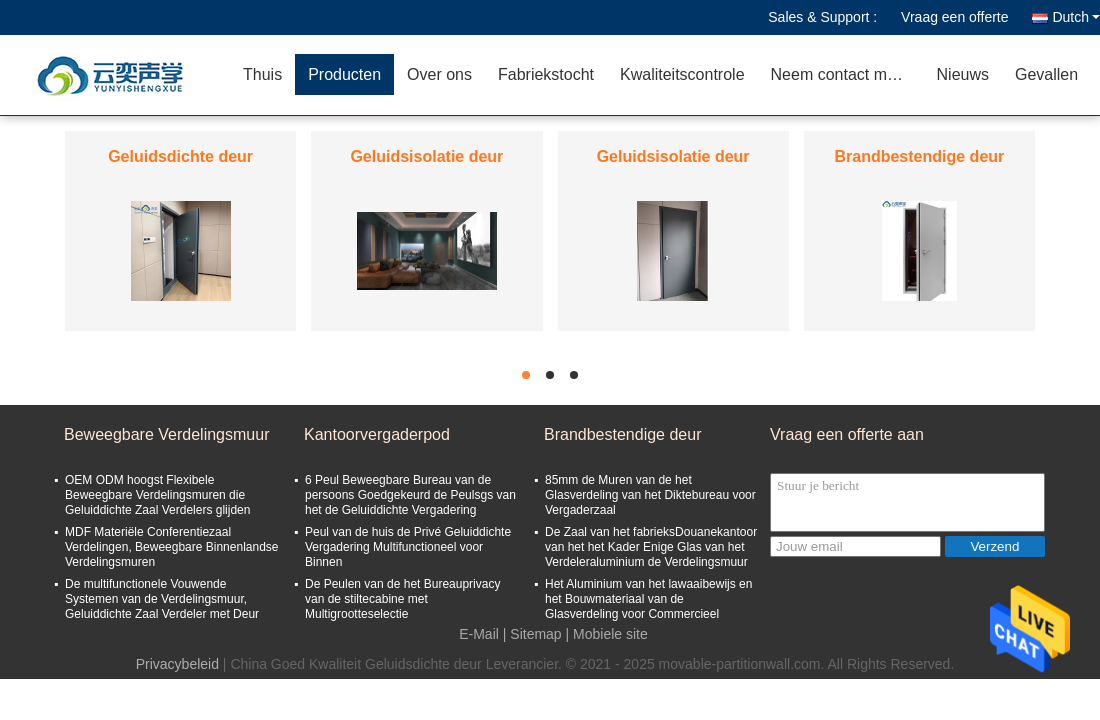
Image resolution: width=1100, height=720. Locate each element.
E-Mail (479, 634)
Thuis (262, 74)
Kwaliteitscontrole (682, 74)
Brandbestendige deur (919, 156)
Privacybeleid (177, 664)
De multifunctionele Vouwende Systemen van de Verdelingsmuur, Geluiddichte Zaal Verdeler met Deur (162, 599)
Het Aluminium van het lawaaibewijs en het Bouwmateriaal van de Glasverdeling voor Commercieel (648, 599)
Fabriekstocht (546, 74)
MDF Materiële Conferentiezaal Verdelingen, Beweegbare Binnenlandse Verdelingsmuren (172, 547)
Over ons (439, 74)
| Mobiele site (607, 634)
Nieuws (963, 74)
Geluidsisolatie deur (426, 156)
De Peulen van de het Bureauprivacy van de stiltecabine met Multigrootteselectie (402, 599)
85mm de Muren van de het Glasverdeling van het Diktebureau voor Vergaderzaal (650, 495)
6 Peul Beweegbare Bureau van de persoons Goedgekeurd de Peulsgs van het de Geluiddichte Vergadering (410, 495)
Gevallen (1046, 74)
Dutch (1076, 17)
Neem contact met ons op (847, 74)
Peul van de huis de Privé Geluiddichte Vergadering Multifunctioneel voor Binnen (408, 547)
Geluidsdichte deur (180, 156)
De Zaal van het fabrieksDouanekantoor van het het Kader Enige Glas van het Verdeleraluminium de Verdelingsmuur (651, 547)
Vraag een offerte (954, 17)
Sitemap (535, 634)
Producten (344, 74)
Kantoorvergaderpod (377, 434)
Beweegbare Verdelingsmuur (166, 434)
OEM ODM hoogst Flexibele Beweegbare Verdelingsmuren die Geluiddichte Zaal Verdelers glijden (157, 495)
